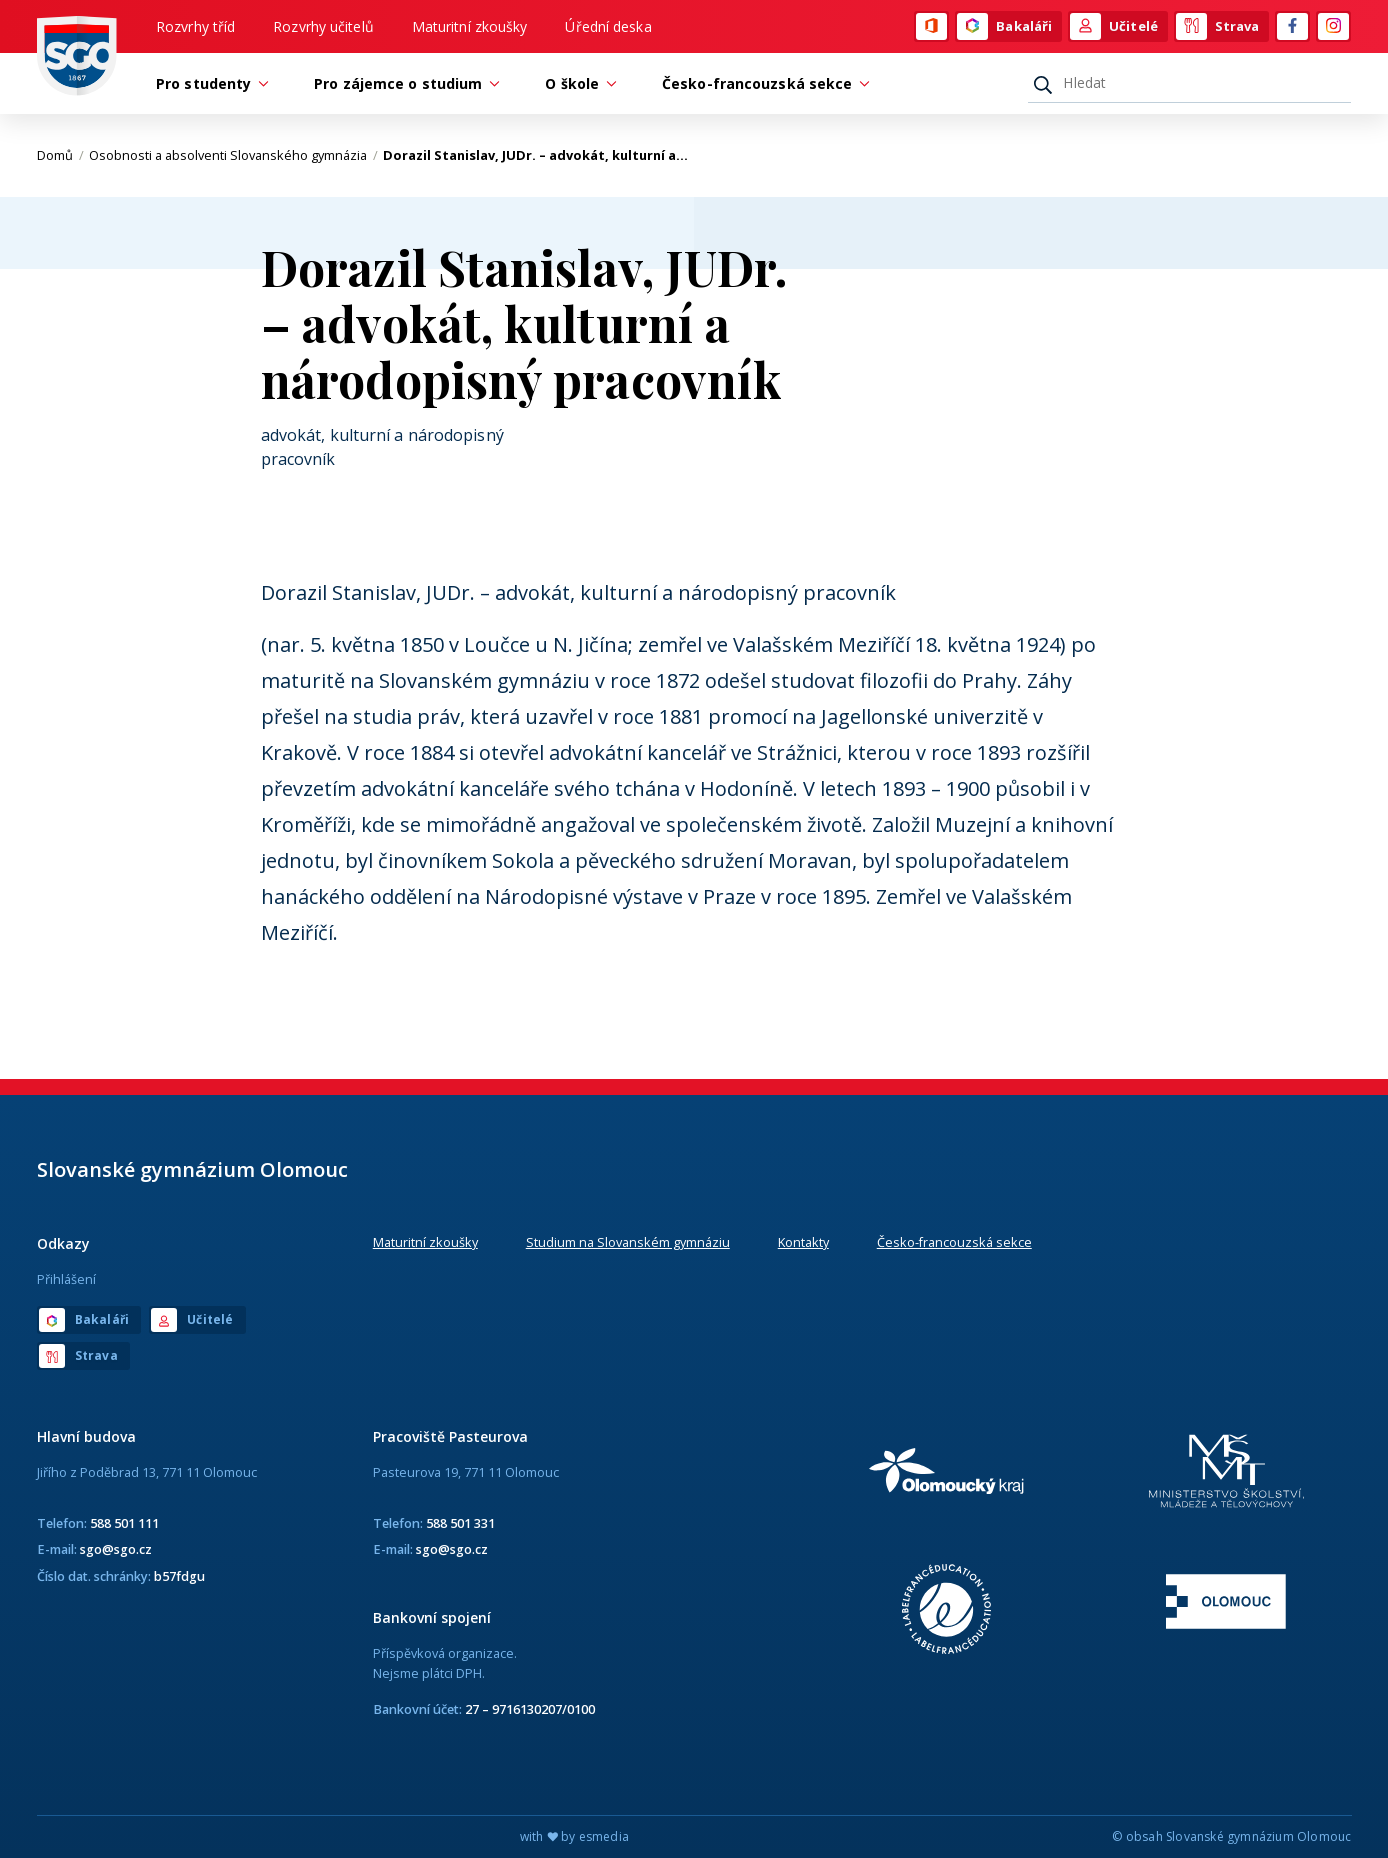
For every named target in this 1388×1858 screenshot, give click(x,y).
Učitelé (1114, 27)
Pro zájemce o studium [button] (403, 83)
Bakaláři (1004, 27)
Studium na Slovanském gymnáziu (628, 1242)
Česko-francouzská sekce (954, 1242)
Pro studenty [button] (208, 83)
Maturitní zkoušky (470, 26)
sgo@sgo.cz (116, 1549)
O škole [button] (577, 83)
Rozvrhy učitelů (323, 26)
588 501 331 (460, 1523)
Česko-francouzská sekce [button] (762, 83)
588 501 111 (124, 1523)
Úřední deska (608, 26)
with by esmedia (574, 1836)
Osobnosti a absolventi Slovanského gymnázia (233, 155)
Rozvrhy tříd (195, 26)
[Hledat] (1189, 83)
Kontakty (803, 1242)
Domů (60, 155)
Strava (1218, 27)
